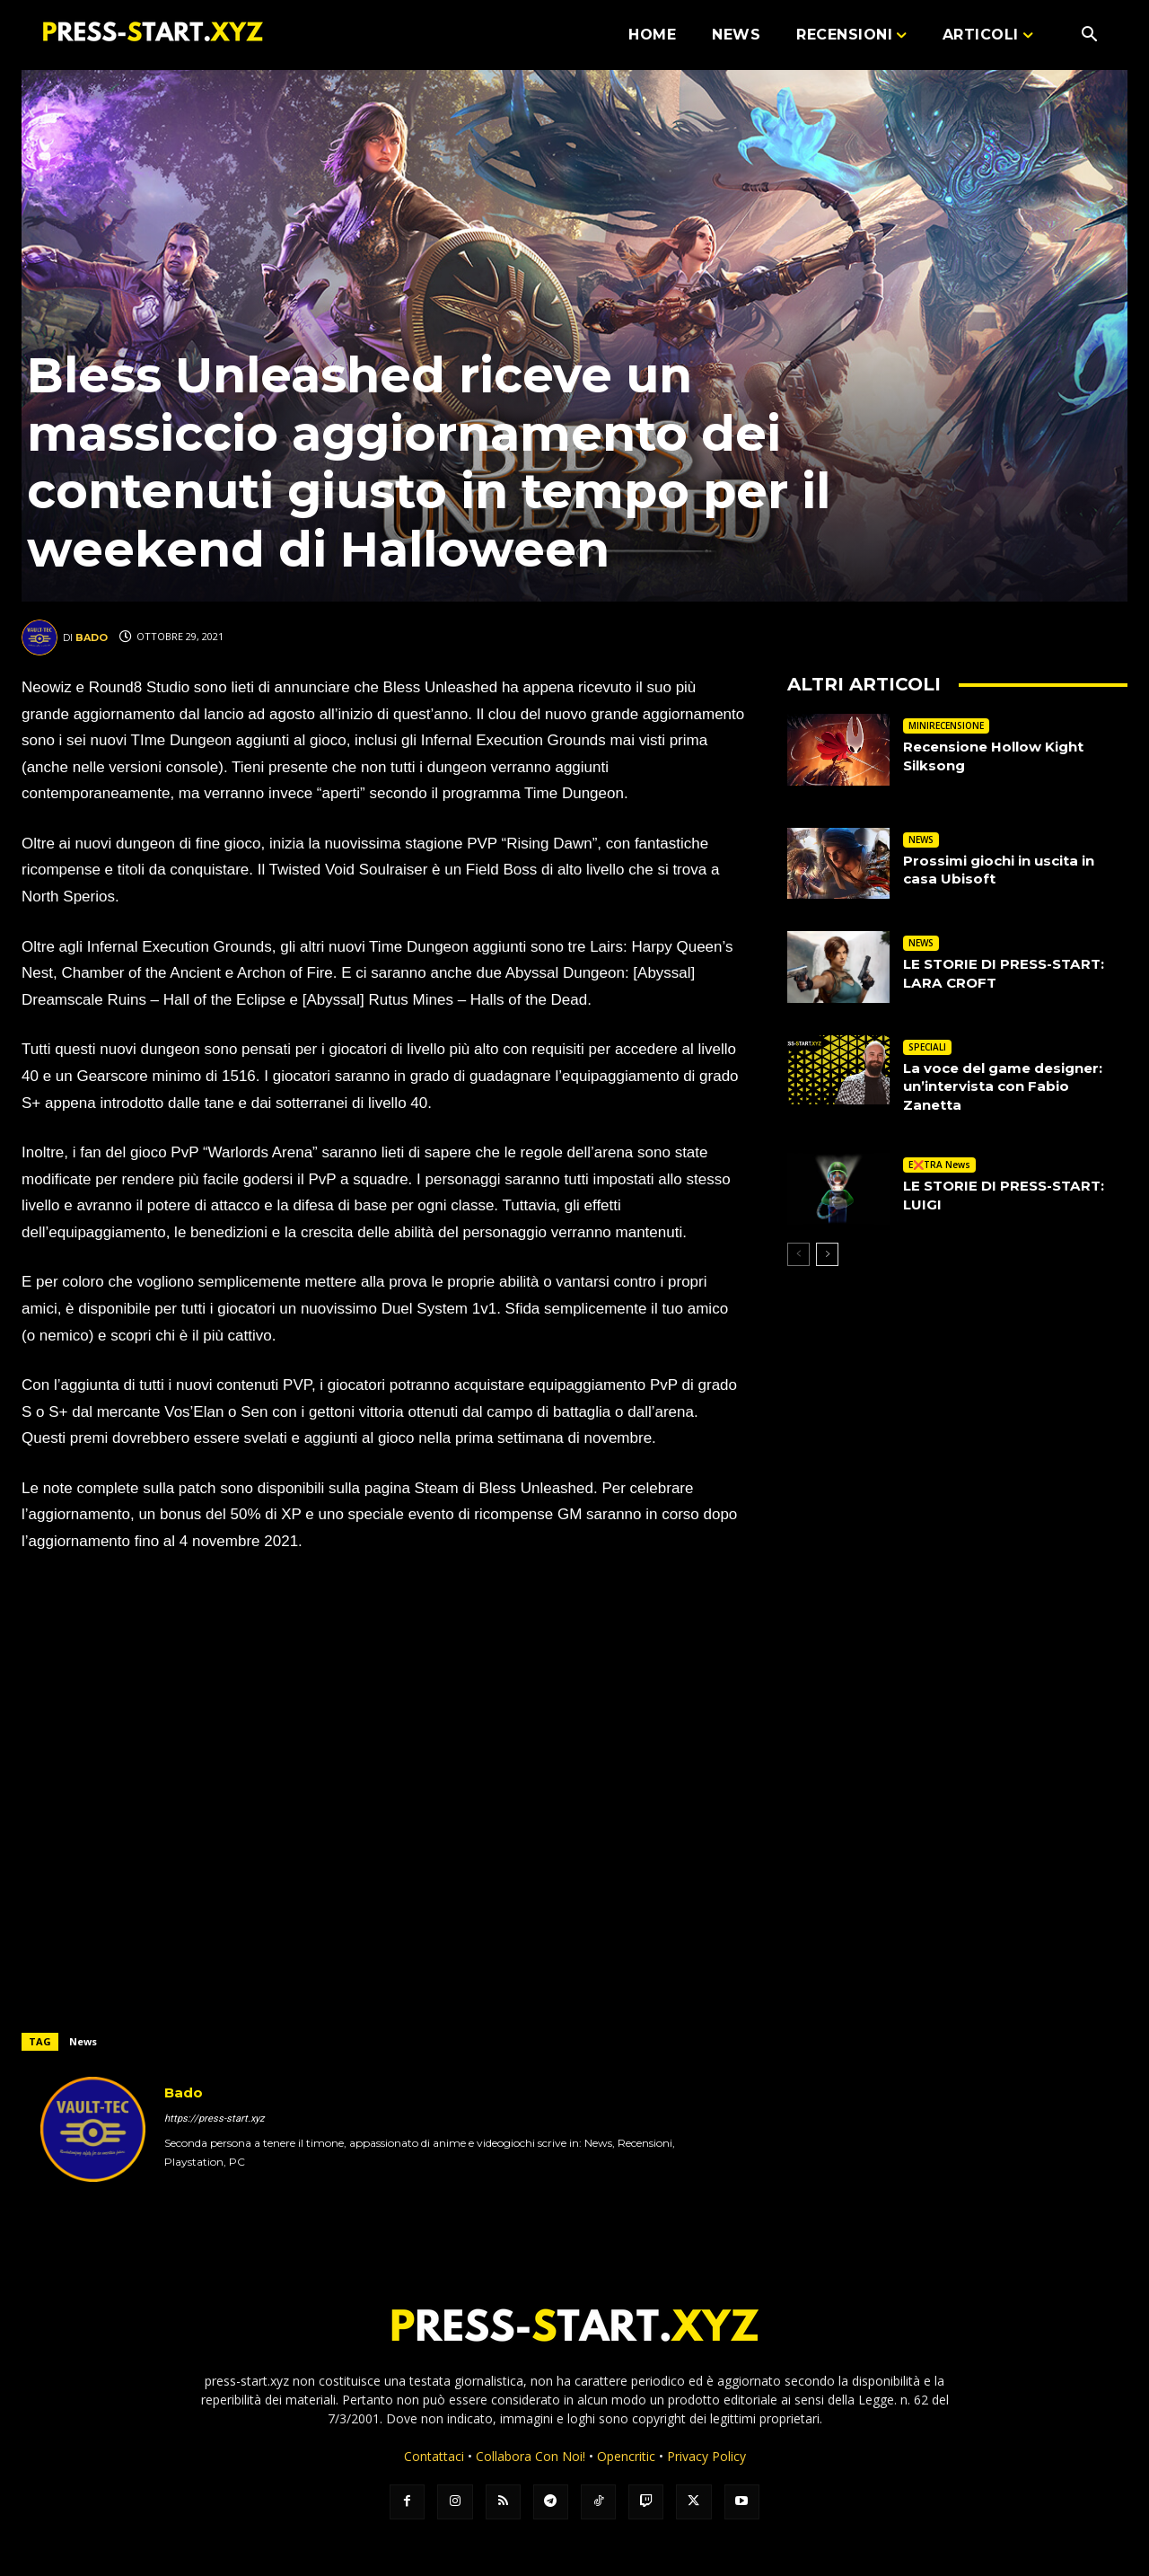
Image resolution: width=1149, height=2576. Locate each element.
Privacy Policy (706, 2456)
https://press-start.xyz (214, 2118)
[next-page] (827, 1254)
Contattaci (434, 2456)
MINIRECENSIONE (946, 725)
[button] (1089, 36)
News (83, 2041)
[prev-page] (798, 1254)
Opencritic (628, 2456)
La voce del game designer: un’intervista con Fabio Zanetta (1011, 1086)
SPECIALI (927, 1047)
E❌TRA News (939, 1164)
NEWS (921, 839)
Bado (91, 637)
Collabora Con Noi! (530, 2456)
